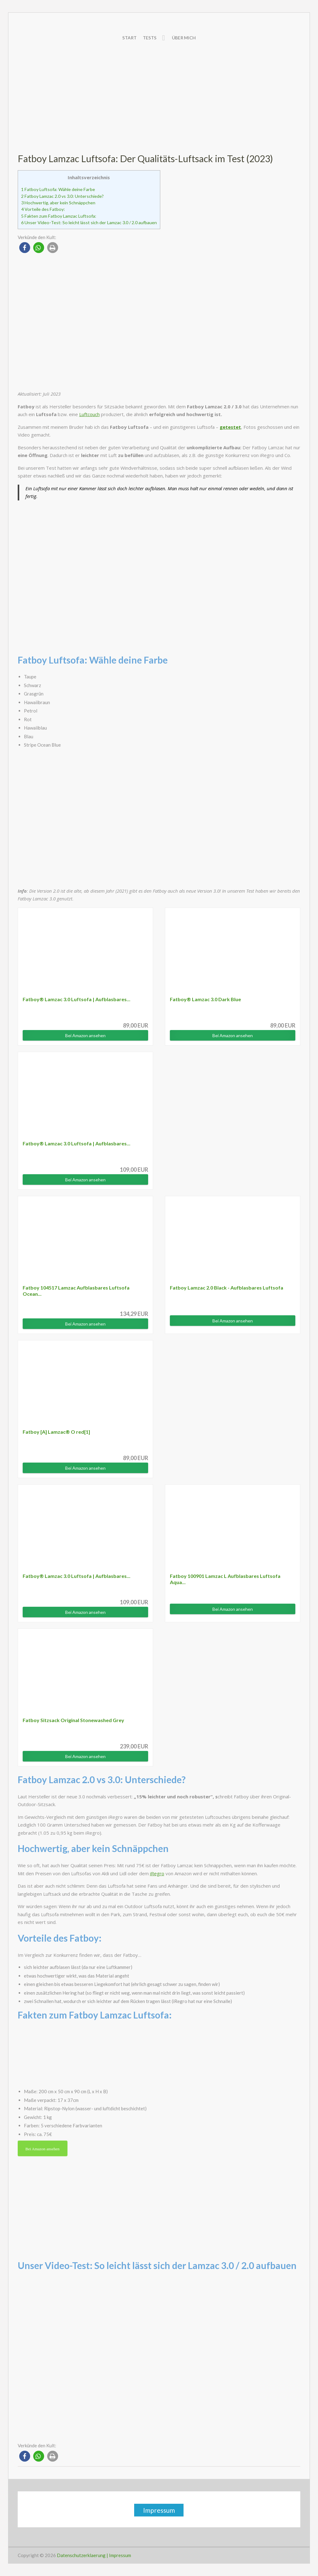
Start (129, 37)
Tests (150, 37)
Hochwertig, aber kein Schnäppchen (58, 202)
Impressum (159, 2510)
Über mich (184, 37)
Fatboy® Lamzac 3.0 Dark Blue (205, 999)
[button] (24, 247)
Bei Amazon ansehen (85, 1035)
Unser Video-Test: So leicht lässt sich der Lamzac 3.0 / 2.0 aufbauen (89, 222)
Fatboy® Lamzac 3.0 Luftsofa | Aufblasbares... (76, 999)
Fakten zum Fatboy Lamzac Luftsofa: (58, 216)
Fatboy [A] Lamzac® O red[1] (56, 1432)
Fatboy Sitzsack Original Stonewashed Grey (73, 1720)
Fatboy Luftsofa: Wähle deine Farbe (58, 189)
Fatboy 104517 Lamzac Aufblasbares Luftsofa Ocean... (76, 1291)
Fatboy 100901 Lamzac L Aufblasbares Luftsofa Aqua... (225, 1579)
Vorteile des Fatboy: (43, 209)
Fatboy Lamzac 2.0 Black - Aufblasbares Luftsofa (226, 1287)
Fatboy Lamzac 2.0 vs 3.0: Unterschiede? (62, 196)
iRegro (157, 1873)
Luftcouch (89, 414)
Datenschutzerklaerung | (82, 2555)
